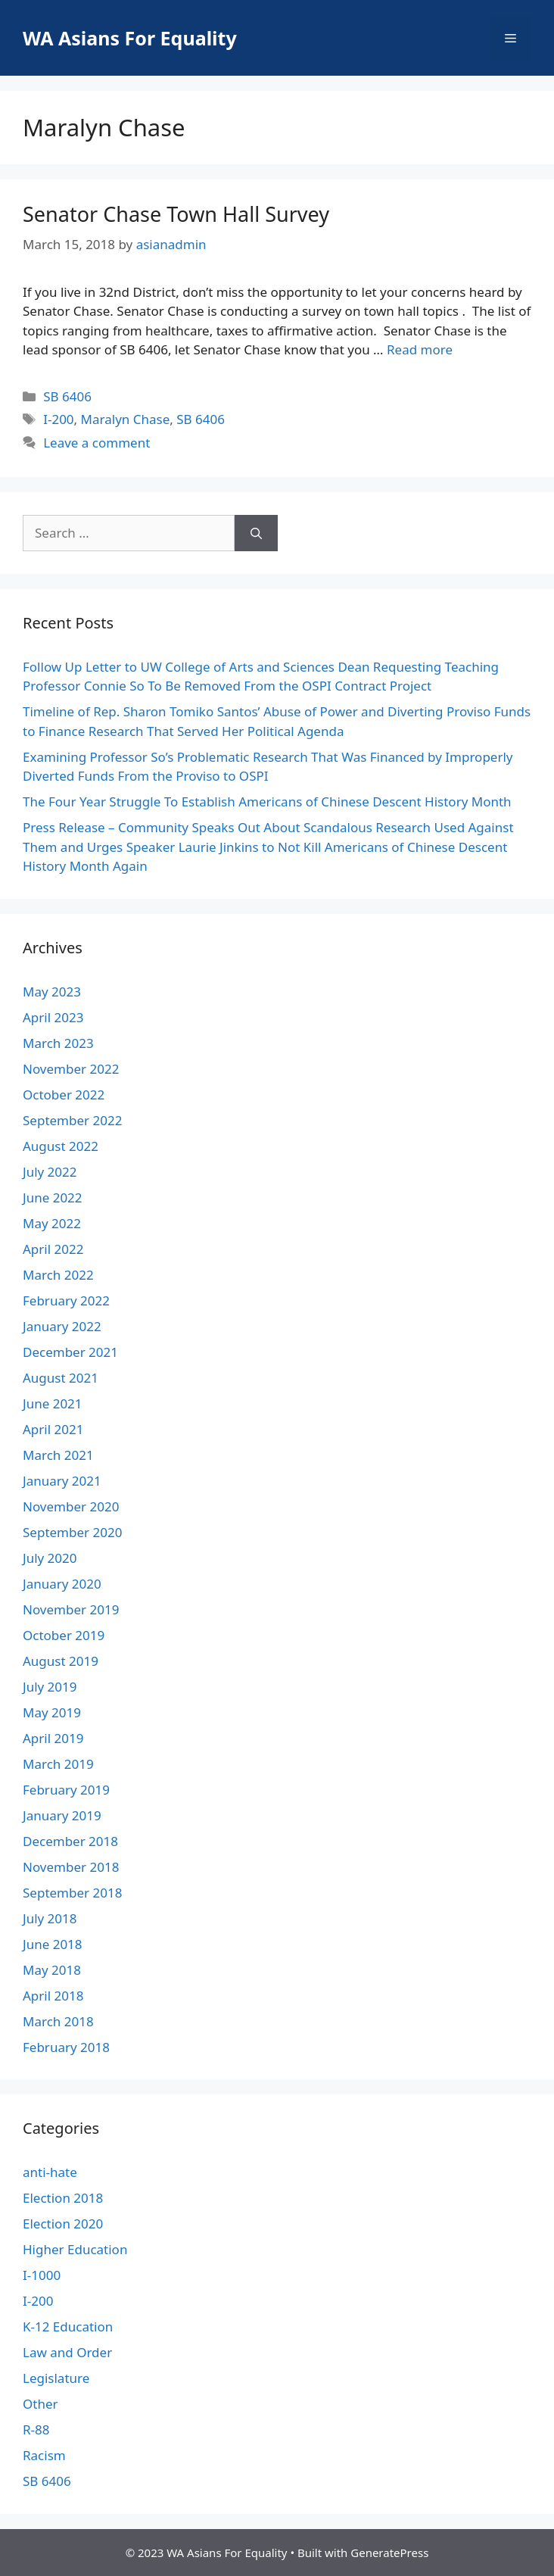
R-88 (36, 2429)
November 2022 (71, 1068)
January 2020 (62, 1583)
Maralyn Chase (125, 419)
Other (40, 2403)
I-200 (58, 419)
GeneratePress (389, 2552)
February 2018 (66, 2047)
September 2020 (72, 1532)
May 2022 (52, 1223)
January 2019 (62, 1815)
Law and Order (67, 2352)
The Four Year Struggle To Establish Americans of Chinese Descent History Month (267, 801)
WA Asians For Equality (130, 38)
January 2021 (62, 1480)
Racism (44, 2455)
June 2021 (52, 1403)
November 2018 (71, 1867)
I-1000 (42, 2275)
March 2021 (58, 1455)
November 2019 (71, 1609)
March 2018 (58, 2021)
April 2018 (53, 1995)
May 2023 (52, 991)
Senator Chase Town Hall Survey (176, 214)
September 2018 (72, 1892)
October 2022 (63, 1094)
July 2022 (50, 1171)
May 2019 (52, 1712)
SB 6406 (67, 396)
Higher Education (75, 2249)
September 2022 (72, 1120)
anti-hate (50, 2172)
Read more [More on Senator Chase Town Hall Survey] (420, 349)
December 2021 (70, 1352)
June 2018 (52, 1944)
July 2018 (50, 1918)
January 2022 (62, 1326)
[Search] (256, 533)
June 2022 (52, 1197)
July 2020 (50, 1558)
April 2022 (53, 1249)
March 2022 (58, 1274)
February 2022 (66, 1300)
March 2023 (58, 1043)
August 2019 (60, 1661)
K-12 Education (68, 2326)
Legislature (56, 2378)
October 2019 (63, 1635)
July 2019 (50, 1686)
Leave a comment (96, 442)
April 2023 (53, 1017)
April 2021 (53, 1429)
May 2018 (52, 1970)
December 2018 (70, 1841)
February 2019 (66, 1789)
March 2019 (58, 1764)
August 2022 (60, 1146)
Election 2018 (63, 2197)
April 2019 (53, 1738)
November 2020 (71, 1506)
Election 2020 (63, 2223)
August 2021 (60, 1377)
